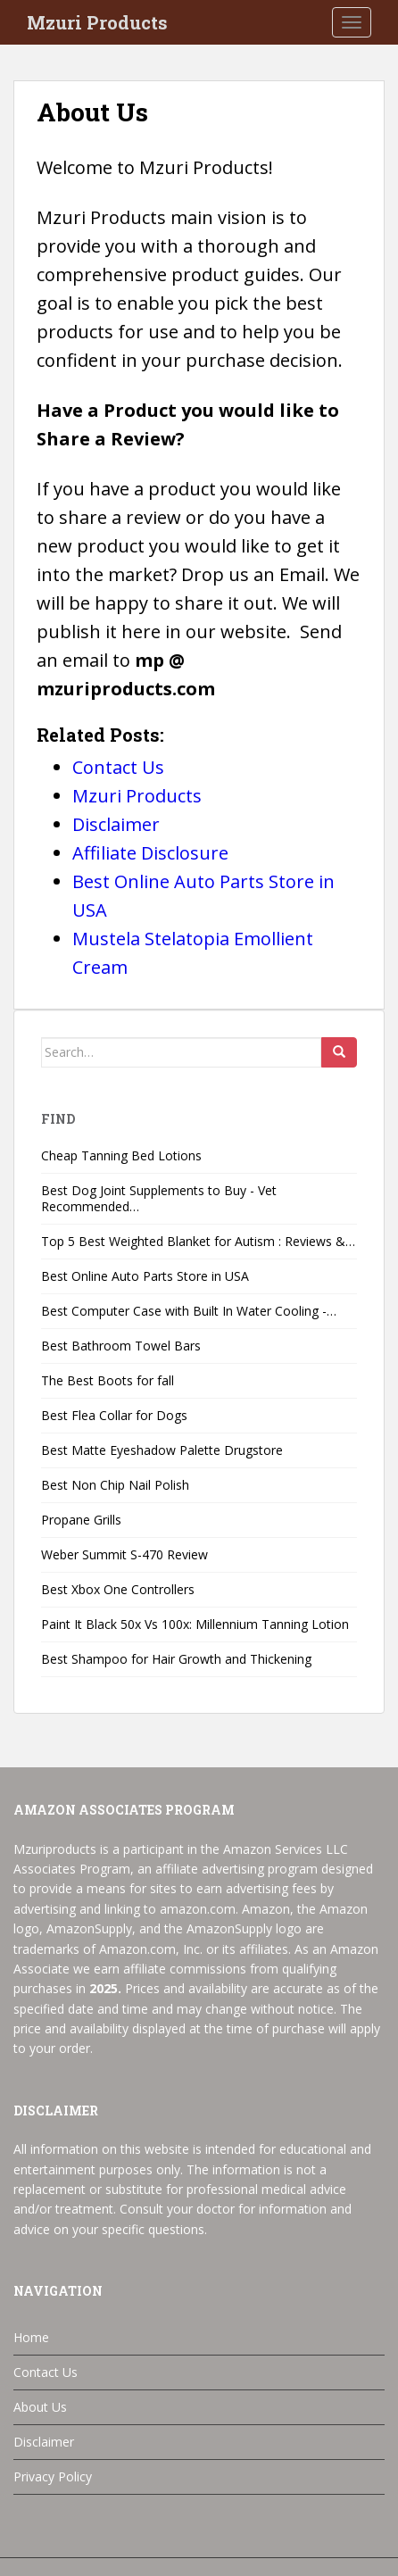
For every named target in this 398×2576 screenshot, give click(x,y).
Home (31, 2337)
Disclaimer (43, 2441)
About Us (40, 2406)
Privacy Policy (52, 2476)
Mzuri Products (97, 22)
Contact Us (45, 2372)
